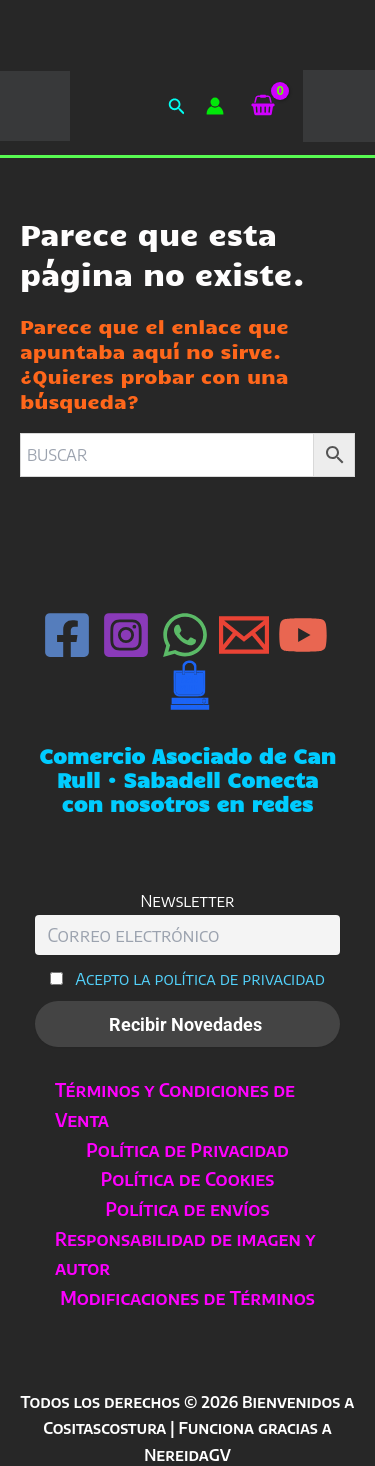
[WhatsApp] (185, 635)
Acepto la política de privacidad (200, 978)
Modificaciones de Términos (187, 1297)
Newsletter (187, 900)
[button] (177, 106)
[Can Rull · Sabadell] (190, 685)
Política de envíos (188, 1208)
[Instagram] (126, 635)
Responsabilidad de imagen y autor (185, 1253)
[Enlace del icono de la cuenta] (215, 106)
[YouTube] (303, 635)
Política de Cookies (188, 1178)
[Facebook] (67, 635)
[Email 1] (244, 635)
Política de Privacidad (187, 1149)
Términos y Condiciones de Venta (175, 1104)
